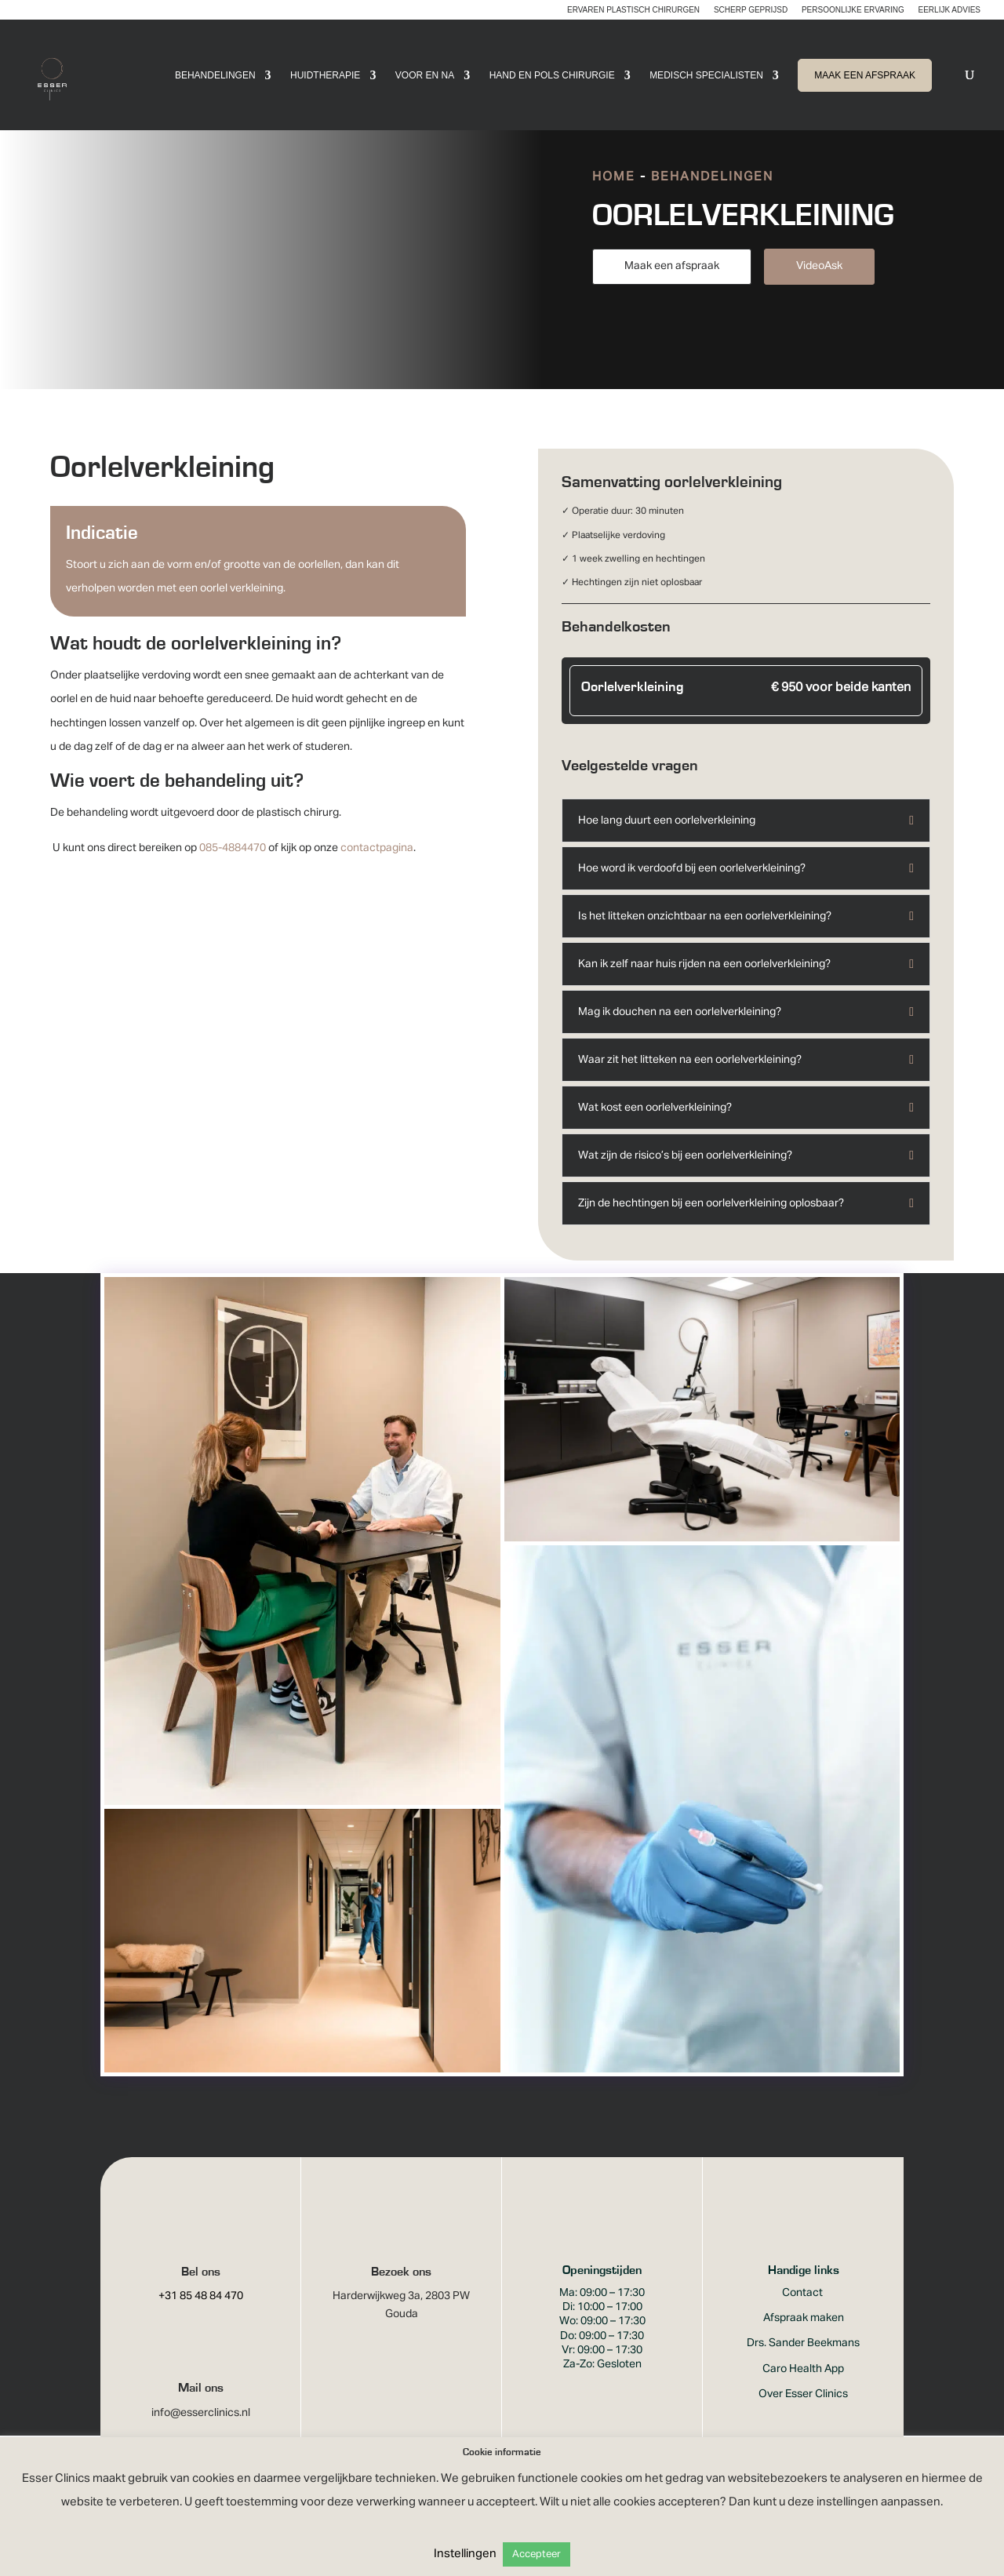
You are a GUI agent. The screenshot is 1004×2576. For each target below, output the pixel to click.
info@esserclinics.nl (200, 2433)
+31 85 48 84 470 (200, 2316)
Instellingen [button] (465, 2554)
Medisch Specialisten (706, 75)
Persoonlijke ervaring (853, 10)
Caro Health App (803, 2389)
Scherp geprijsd (751, 10)
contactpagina (376, 868)
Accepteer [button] (536, 2554)
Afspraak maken (803, 2338)
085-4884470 (232, 868)
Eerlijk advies (949, 10)
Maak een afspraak (671, 286)
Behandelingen (215, 75)
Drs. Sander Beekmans (803, 2363)
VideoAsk (819, 286)
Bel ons (200, 2292)
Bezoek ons (401, 2292)
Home (613, 197)
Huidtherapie (325, 75)
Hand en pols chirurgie (552, 75)
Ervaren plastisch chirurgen (633, 10)
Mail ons (201, 2408)
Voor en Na (424, 75)
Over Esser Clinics (803, 2414)
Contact (803, 2313)
